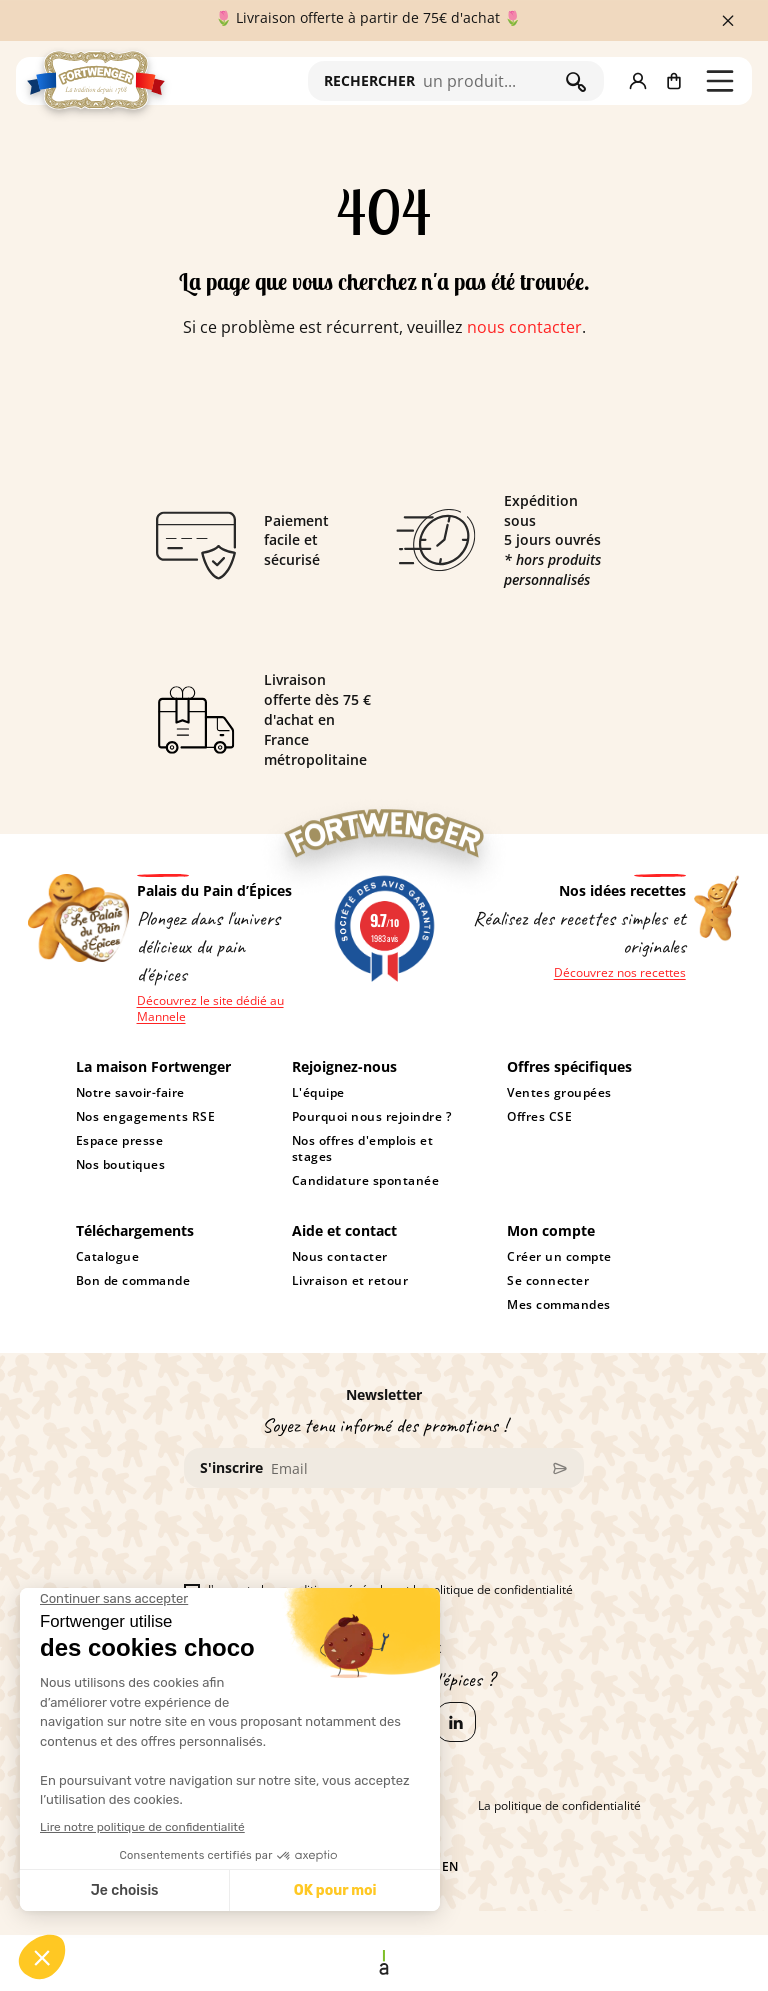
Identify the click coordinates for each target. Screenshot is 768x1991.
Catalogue (108, 1257)
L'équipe (318, 1093)
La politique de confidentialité (559, 1806)
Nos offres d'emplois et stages (362, 1149)
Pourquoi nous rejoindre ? (371, 1117)
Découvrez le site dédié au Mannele (210, 1009)
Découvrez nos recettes (620, 973)
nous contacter (524, 327)
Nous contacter (340, 1257)
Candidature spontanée (365, 1181)
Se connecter (548, 1281)
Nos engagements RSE (146, 1117)
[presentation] (336, 1543)
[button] (638, 81)
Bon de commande (133, 1281)
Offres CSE (539, 1117)
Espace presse (120, 1141)
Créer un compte (559, 1257)
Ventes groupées (559, 1093)
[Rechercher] (489, 81)
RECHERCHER (369, 80)
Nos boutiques (121, 1165)
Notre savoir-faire (130, 1093)
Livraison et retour (350, 1281)
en (450, 1867)
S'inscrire (231, 1467)
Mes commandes (559, 1305)
